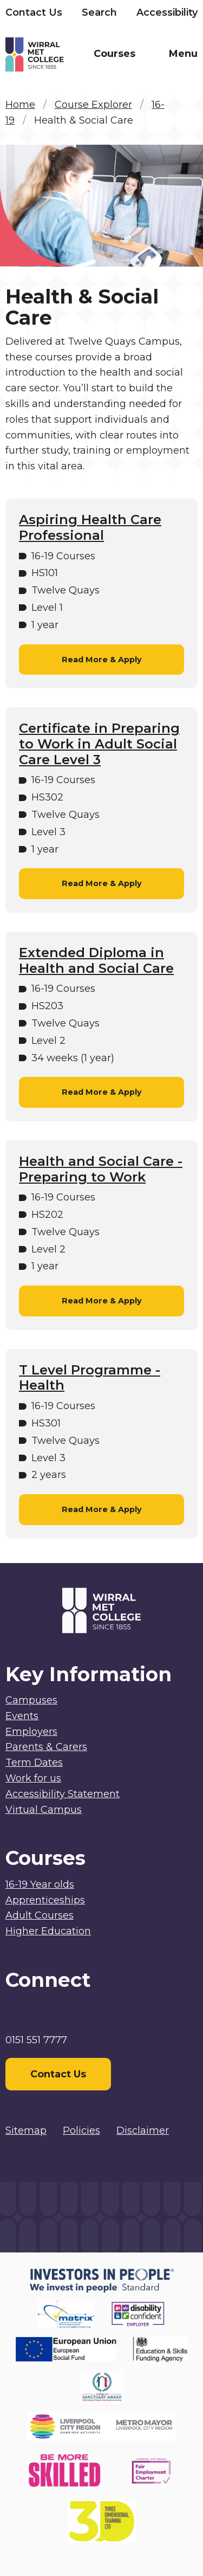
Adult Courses (39, 1915)
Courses (114, 54)
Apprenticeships (45, 1900)
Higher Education (48, 1931)
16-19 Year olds (39, 1884)
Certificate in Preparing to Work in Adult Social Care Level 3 (99, 744)
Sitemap (26, 2130)
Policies (81, 2130)
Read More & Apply (102, 659)
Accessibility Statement (62, 1794)
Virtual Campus (43, 1810)
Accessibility (167, 12)
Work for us (33, 1778)
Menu (183, 54)
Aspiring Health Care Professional (90, 527)
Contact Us (33, 12)
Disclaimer (142, 2130)
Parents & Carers (46, 1747)
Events (21, 1716)
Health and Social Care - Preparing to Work (100, 1169)
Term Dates (34, 1762)
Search (99, 12)
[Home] (53, 56)
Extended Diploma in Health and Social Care (96, 960)
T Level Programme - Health (89, 1378)
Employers (31, 1732)
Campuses (31, 1700)
